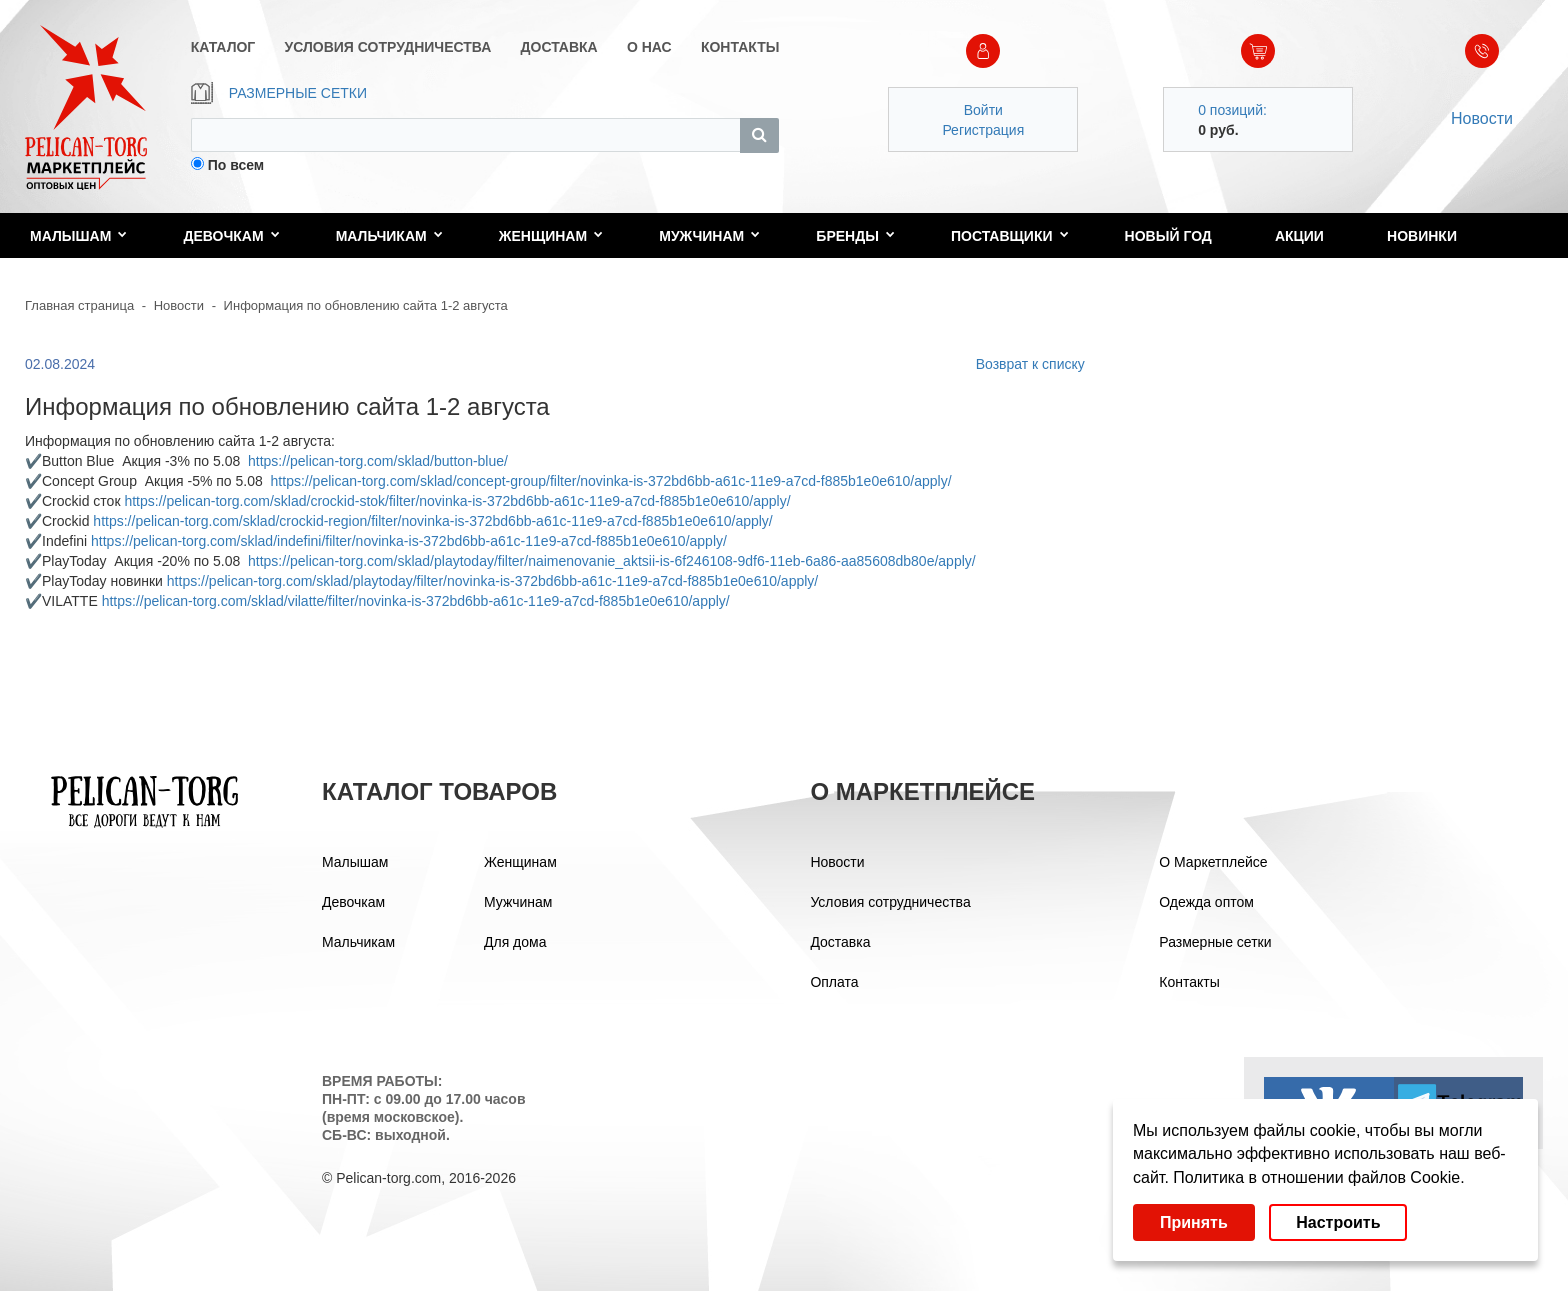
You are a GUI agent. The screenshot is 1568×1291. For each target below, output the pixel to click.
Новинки (1422, 236)
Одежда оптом (1206, 902)
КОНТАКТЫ (740, 47)
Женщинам (551, 236)
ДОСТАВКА (559, 47)
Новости (1482, 118)
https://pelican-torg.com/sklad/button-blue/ (378, 461)
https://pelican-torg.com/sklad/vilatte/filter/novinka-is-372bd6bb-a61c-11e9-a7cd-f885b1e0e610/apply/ (416, 601)
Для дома (515, 942)
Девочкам (231, 236)
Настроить (1338, 1222)
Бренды (855, 236)
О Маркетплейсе (1213, 862)
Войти (983, 110)
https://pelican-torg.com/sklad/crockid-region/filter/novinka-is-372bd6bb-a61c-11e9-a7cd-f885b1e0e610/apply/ (432, 521)
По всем (236, 165)
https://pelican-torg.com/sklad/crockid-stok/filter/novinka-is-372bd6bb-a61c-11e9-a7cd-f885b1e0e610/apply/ (457, 501)
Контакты (1189, 982)
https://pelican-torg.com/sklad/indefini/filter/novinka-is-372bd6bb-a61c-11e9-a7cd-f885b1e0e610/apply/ (409, 541)
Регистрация (983, 130)
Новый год (1168, 236)
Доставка (840, 942)
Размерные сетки (1215, 942)
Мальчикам (389, 236)
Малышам (78, 236)
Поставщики (1010, 236)
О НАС (649, 47)
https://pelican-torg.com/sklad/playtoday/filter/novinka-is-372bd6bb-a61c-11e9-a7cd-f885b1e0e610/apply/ (492, 581)
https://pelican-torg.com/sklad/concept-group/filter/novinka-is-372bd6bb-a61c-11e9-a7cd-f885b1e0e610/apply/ (611, 481)
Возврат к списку (1030, 364)
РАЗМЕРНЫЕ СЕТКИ (279, 93)
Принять (1194, 1222)
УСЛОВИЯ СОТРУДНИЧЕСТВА (388, 47)
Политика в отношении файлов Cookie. (1318, 1177)
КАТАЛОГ (223, 47)
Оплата (834, 982)
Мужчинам (709, 236)
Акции (1299, 236)
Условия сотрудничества (890, 902)
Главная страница (79, 305)
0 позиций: (1232, 110)
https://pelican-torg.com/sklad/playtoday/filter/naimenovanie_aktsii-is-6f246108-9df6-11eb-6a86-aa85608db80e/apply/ (612, 561)
